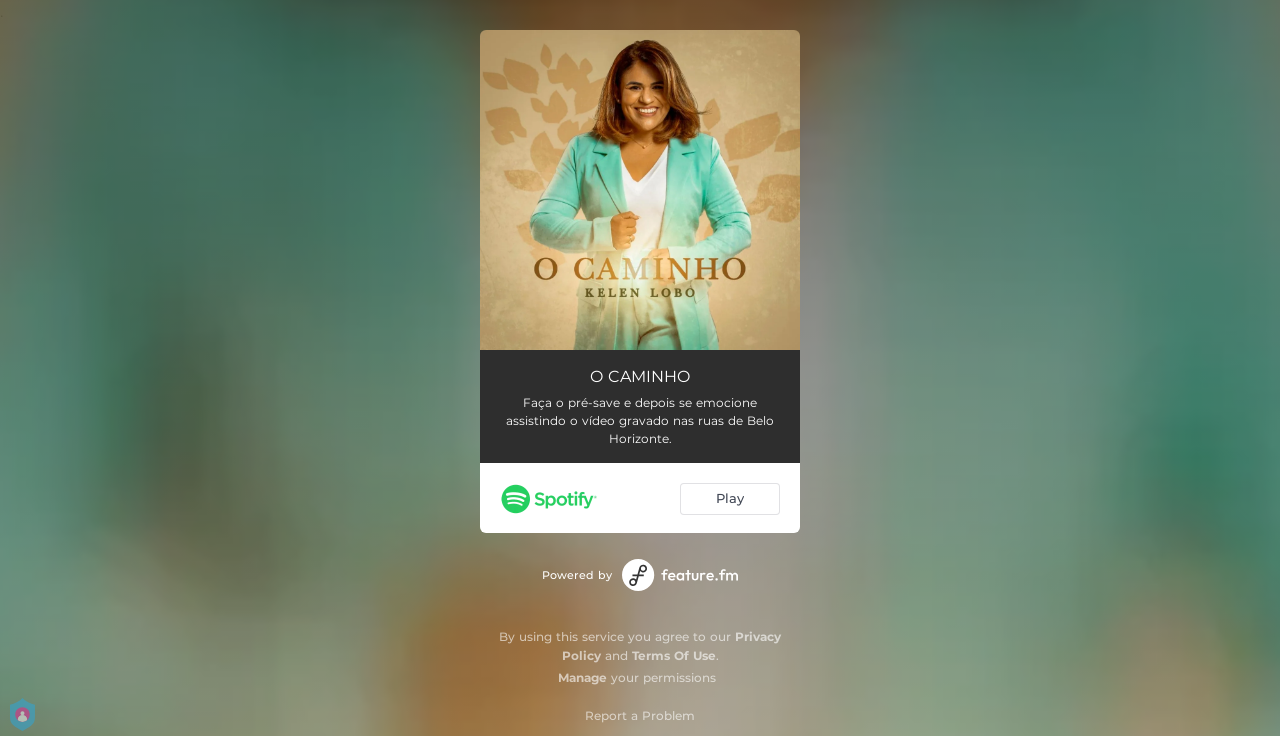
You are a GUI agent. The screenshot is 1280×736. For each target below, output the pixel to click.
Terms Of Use (674, 655)
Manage (582, 677)
